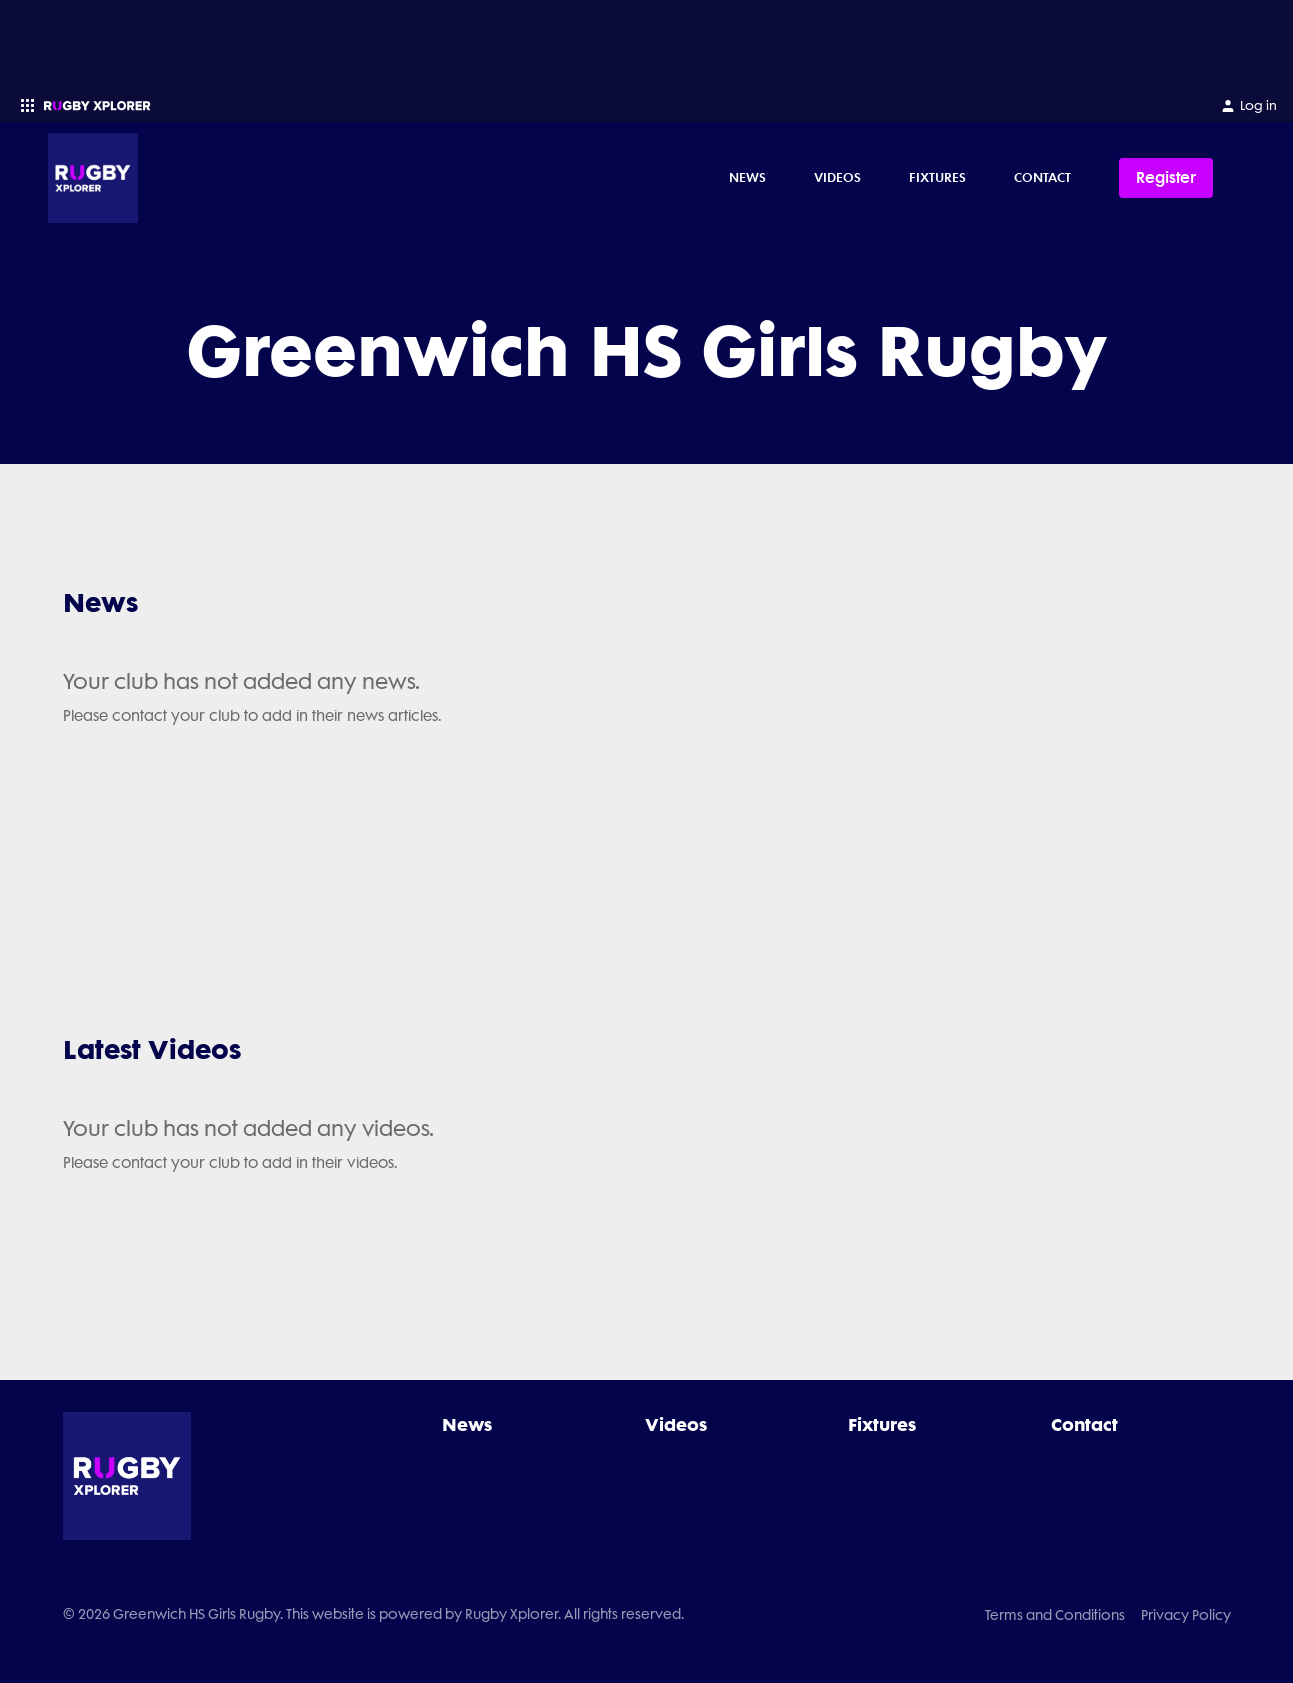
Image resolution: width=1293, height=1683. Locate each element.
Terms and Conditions (1055, 1615)
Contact (1042, 177)
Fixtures (937, 177)
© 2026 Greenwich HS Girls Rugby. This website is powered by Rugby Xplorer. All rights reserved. (373, 1614)
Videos (837, 177)
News (747, 177)
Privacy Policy (1186, 1615)
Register (1166, 177)
